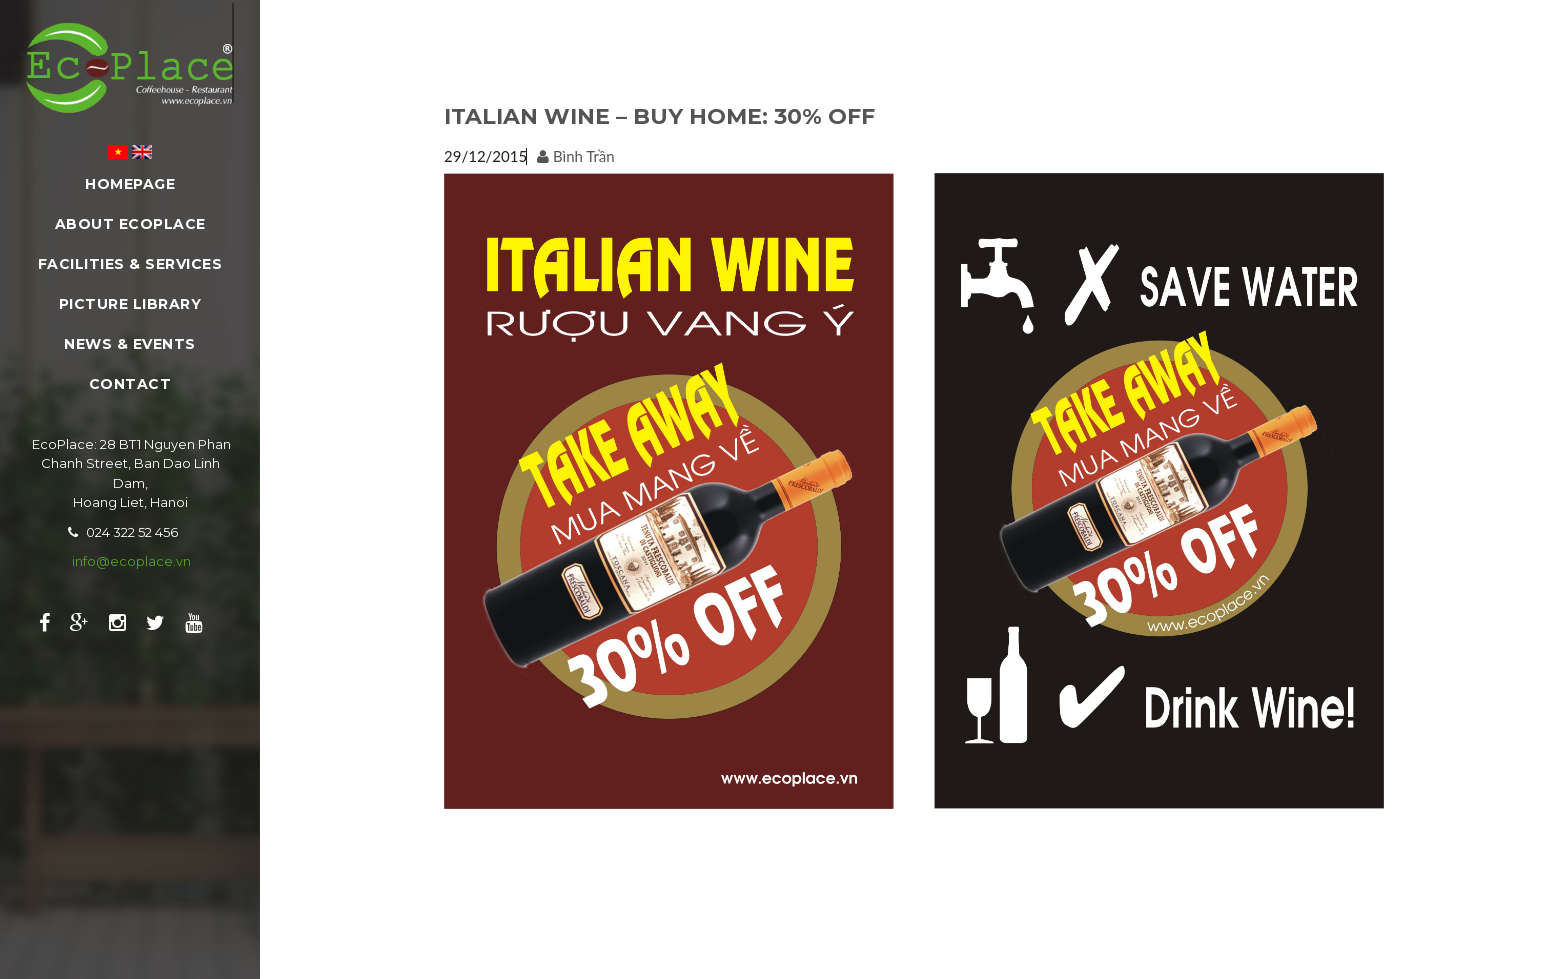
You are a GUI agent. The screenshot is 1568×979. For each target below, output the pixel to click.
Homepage (130, 184)
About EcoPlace (130, 224)
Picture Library (130, 304)
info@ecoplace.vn (131, 561)
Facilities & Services (130, 264)
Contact (130, 384)
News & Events (130, 344)
